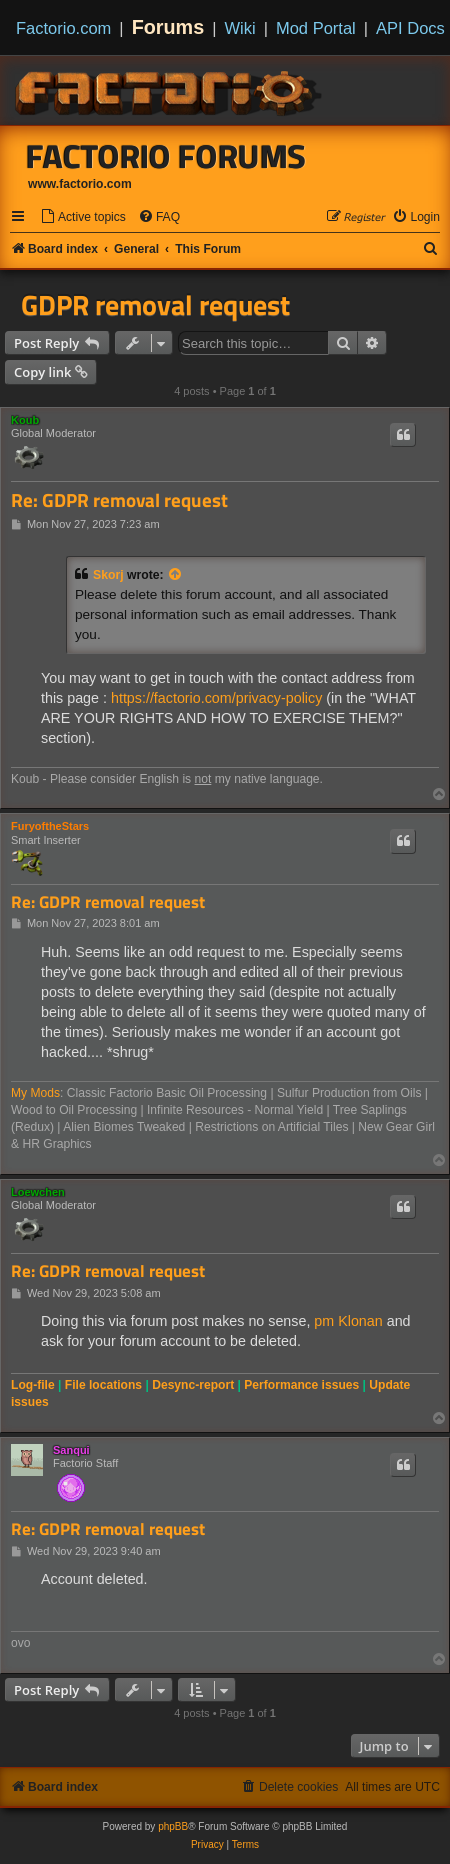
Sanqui (71, 1450)
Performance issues (301, 1385)
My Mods (35, 1093)
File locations (103, 1385)
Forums (168, 27)
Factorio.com (63, 28)
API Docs (410, 28)
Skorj (108, 575)
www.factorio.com (80, 184)
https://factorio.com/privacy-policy (216, 698)
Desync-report (193, 1385)
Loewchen (38, 1192)
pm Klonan (348, 1321)
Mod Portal (316, 28)
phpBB (173, 1826)
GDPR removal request (155, 305)
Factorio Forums (166, 156)
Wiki (240, 28)
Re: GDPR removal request (119, 500)
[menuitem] (83, 217)
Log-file (33, 1385)
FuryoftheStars (50, 826)
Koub (25, 420)
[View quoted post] (176, 575)
